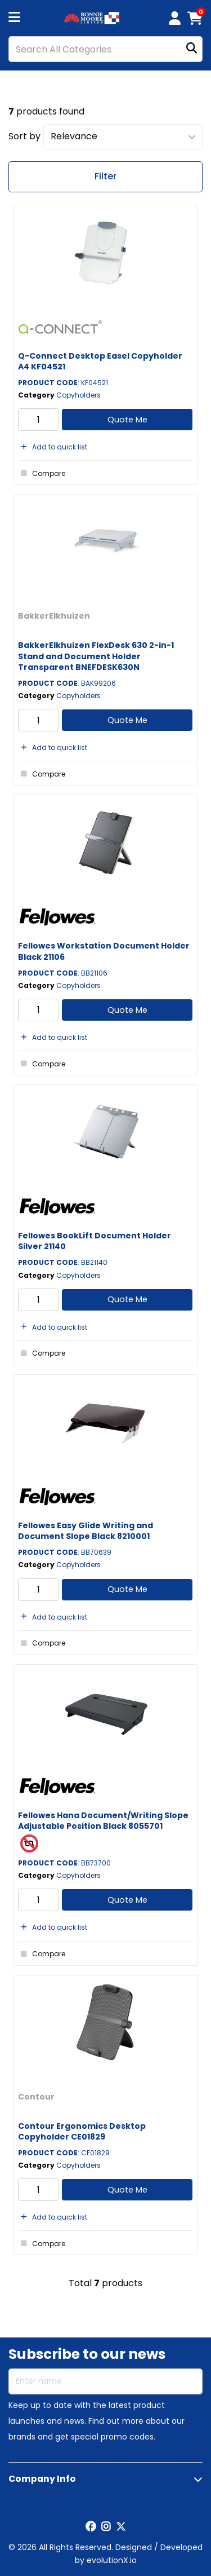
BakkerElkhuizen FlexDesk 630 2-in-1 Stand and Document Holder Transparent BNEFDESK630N (96, 655)
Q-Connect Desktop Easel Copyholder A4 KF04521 (100, 361)
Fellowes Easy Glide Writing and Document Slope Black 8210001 (85, 1531)
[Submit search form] (191, 49)
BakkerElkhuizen (54, 615)
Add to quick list (52, 447)
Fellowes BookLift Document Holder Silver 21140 (94, 1241)
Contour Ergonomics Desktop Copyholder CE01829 (82, 2131)
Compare (41, 473)
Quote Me (127, 419)
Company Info (42, 2478)
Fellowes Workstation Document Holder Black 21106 (104, 951)
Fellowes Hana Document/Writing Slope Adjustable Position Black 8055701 (103, 1821)
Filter (105, 176)
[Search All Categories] (105, 49)
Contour (36, 2096)
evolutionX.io (112, 2560)
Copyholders (78, 395)
